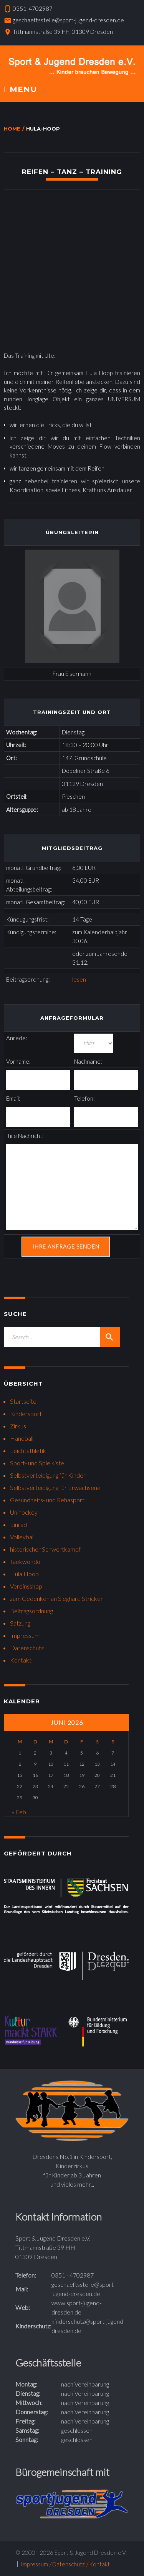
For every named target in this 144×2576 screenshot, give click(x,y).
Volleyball (22, 1536)
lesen (79, 979)
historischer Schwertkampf (45, 1549)
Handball (21, 1438)
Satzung (20, 1623)
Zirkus (18, 1426)
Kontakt (20, 1660)
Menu (20, 89)
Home (12, 129)
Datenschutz (27, 1647)
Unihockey (24, 1512)
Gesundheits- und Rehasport (47, 1499)
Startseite (23, 1401)
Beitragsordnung (31, 1610)
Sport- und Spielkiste (37, 1462)
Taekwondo (25, 1561)
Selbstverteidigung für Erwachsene (55, 1487)
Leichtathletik (28, 1450)
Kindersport (26, 1413)
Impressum (25, 1635)
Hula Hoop (24, 1573)
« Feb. (19, 1811)
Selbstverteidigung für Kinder (48, 1475)
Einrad (18, 1524)
